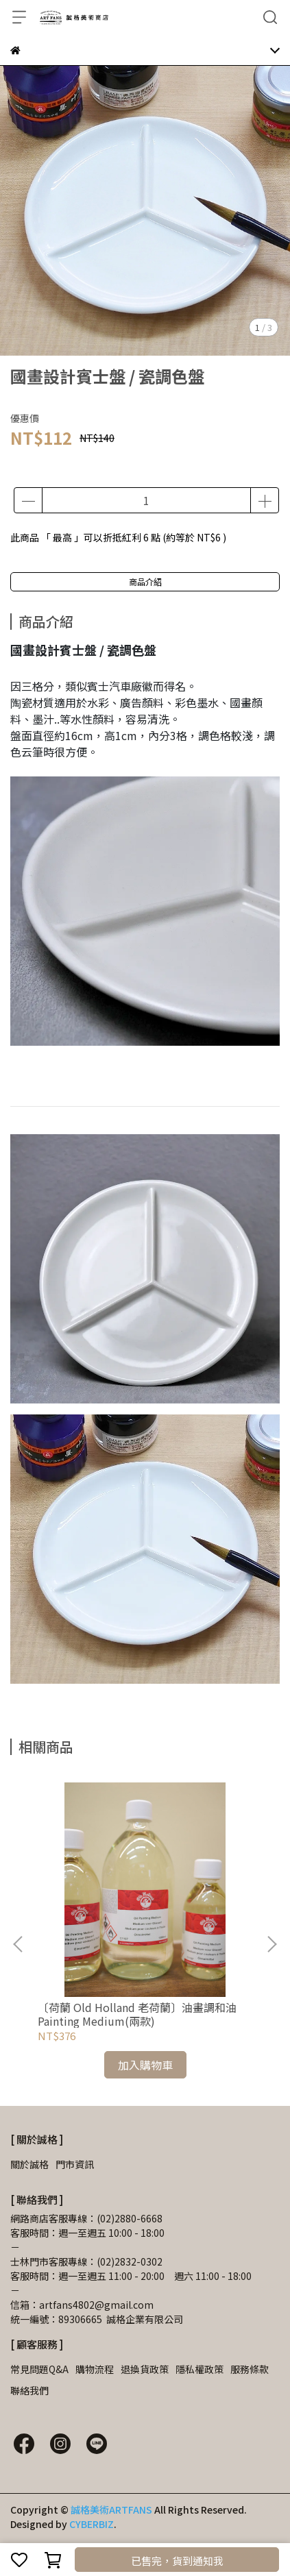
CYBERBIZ (91, 2524)
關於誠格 (29, 2164)
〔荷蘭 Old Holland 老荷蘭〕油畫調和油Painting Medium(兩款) (137, 2014)
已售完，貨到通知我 (177, 2560)
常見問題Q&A (39, 2369)
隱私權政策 (199, 2369)
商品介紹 (145, 581)
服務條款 (249, 2369)
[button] (271, 1944)
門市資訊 (75, 2164)
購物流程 (94, 2369)
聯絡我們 (29, 2390)
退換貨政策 (145, 2369)
